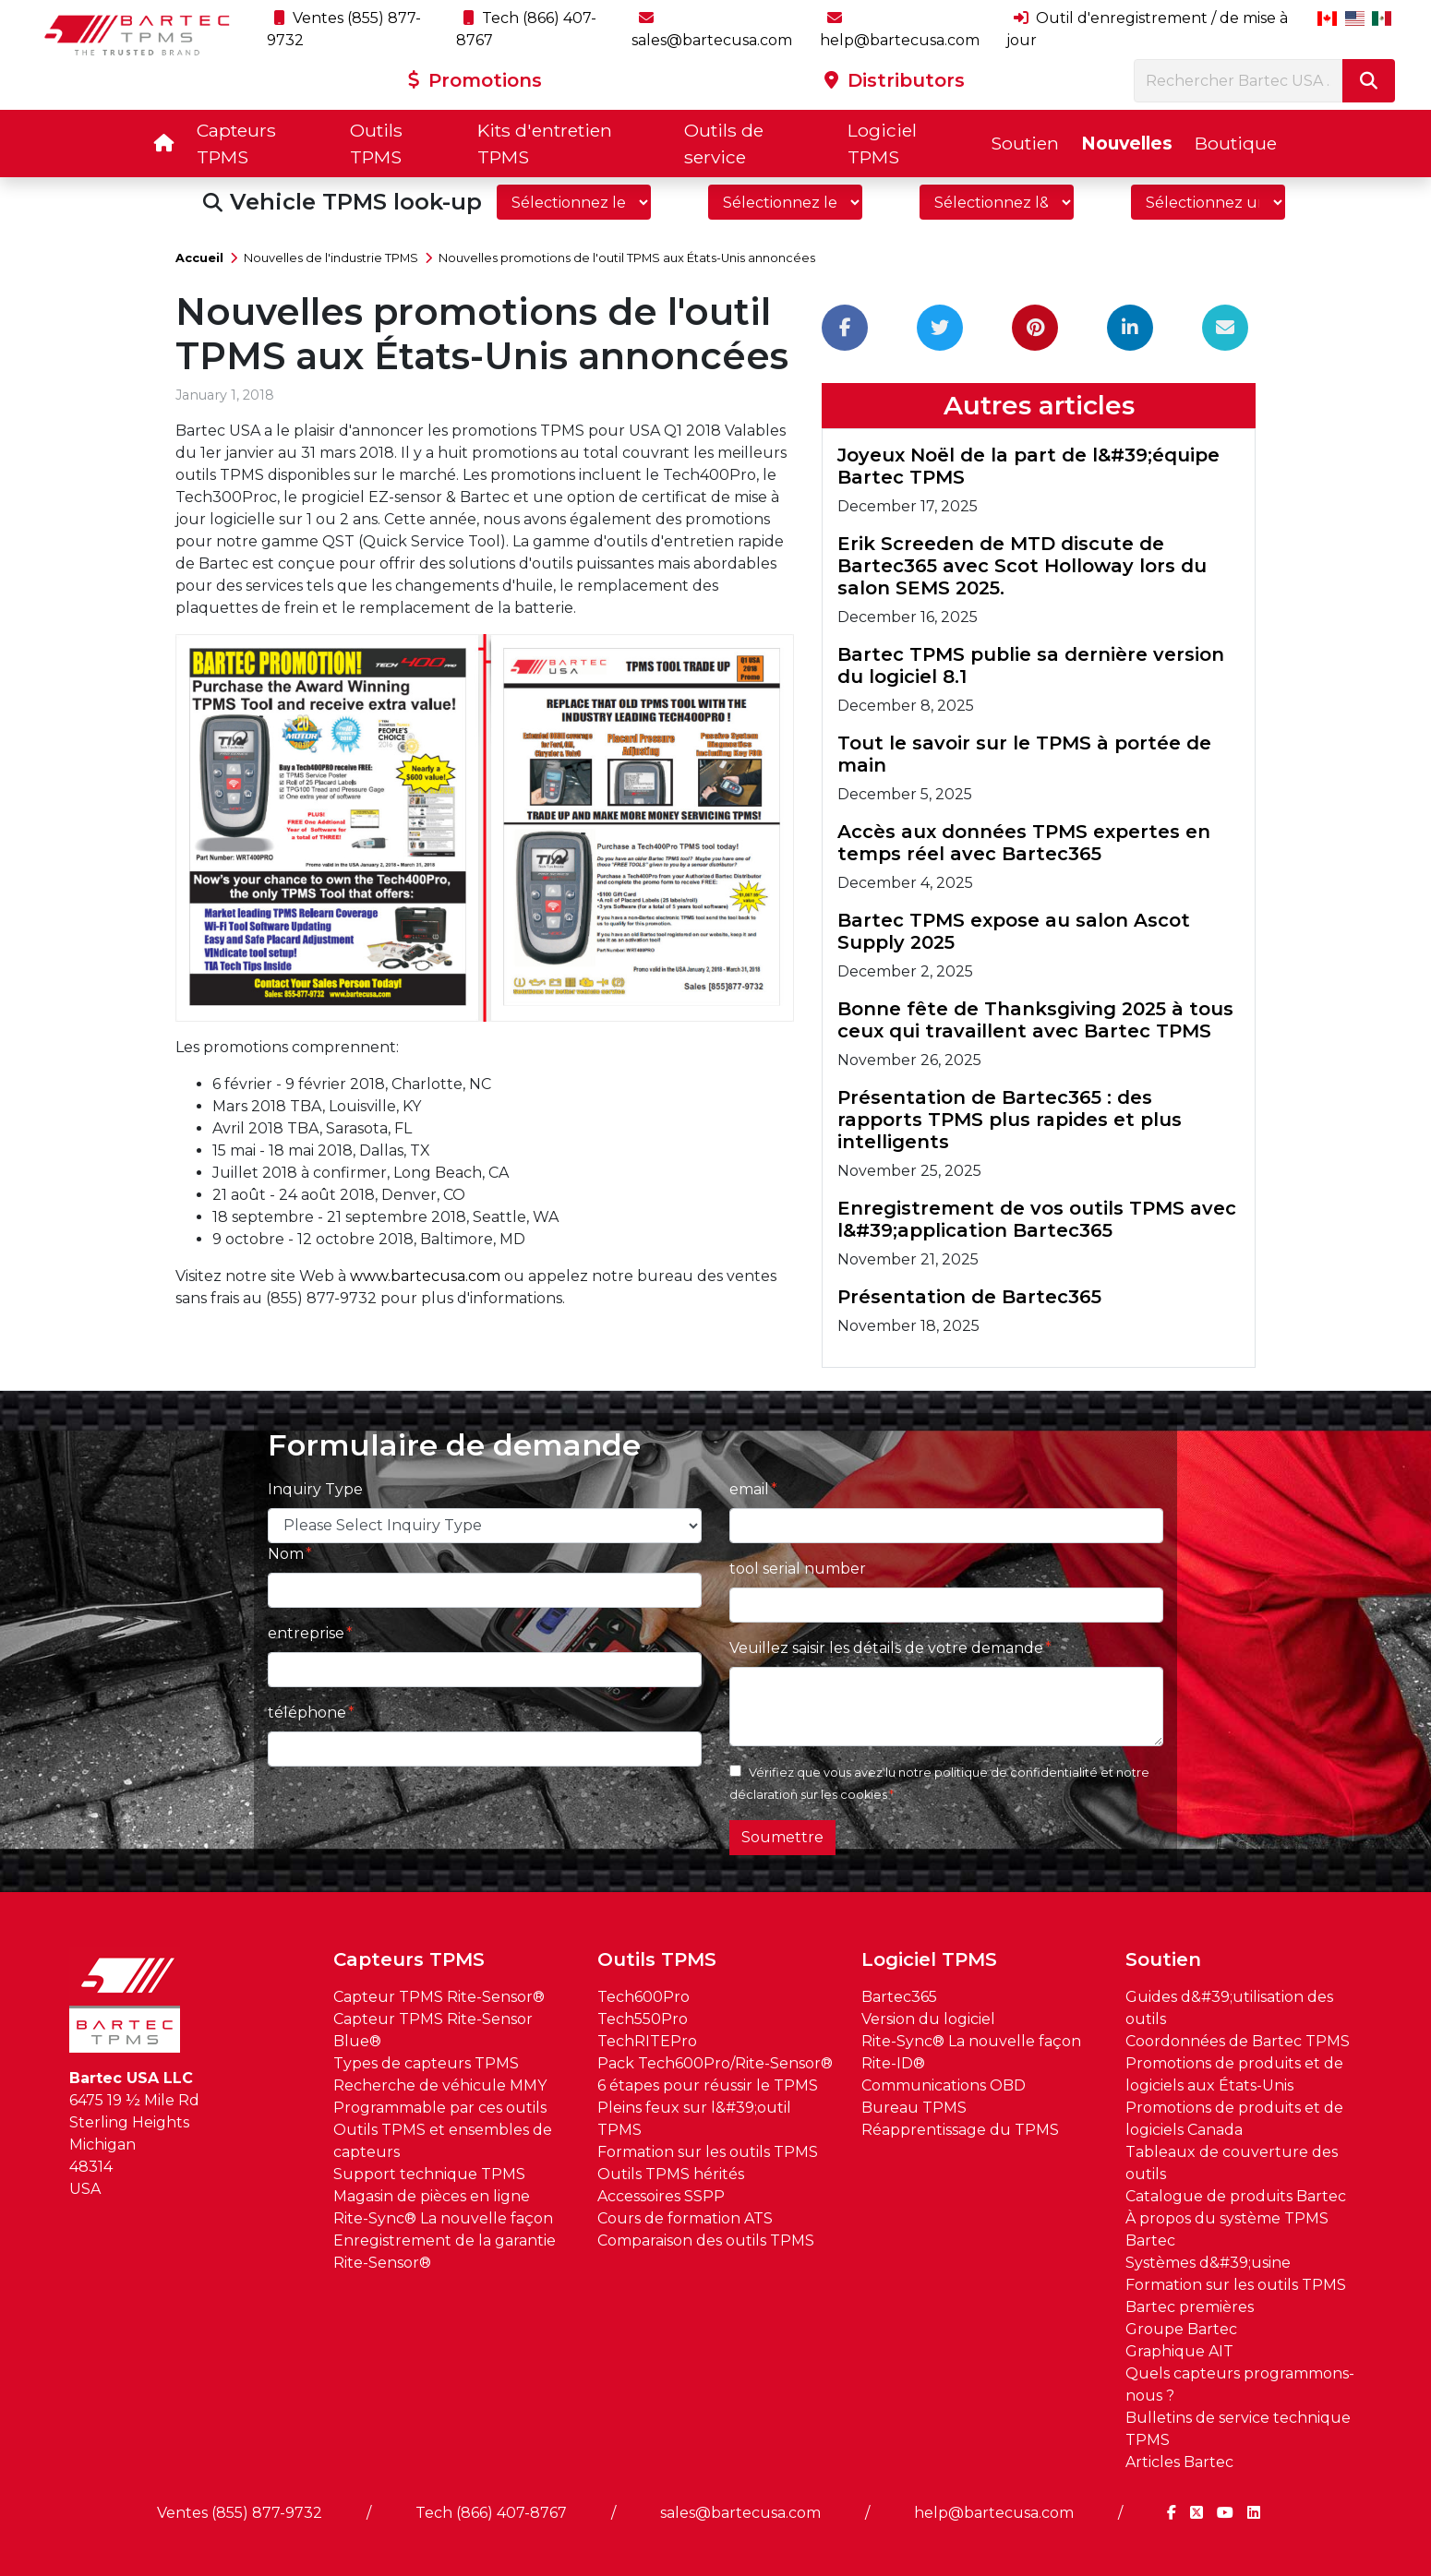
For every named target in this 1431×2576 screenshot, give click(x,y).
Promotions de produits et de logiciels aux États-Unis (1234, 2074)
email (749, 1489)
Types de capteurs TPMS (426, 2063)
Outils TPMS (376, 143)
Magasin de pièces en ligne (431, 2196)
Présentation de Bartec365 (969, 1297)
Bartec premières (1189, 2307)
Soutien (1025, 143)
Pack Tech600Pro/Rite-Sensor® (715, 2063)
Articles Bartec (1179, 2462)
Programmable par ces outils (440, 2107)
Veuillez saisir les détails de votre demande (886, 1648)
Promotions (475, 80)
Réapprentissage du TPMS (960, 2130)
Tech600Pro (643, 1997)
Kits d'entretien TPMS (544, 143)
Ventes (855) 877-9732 (239, 2513)
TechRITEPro (647, 2041)
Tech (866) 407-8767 (491, 2513)
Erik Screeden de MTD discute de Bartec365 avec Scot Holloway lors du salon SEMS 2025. (1022, 566)
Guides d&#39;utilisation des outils (1229, 2008)
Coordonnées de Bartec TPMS (1237, 2041)
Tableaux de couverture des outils (1231, 2163)
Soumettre (782, 1837)
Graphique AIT (1179, 2351)
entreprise (306, 1633)
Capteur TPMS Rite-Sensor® (439, 1997)
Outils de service (724, 143)
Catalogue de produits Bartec (1235, 2196)
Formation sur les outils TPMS (707, 2152)
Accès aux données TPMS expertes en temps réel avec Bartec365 (1023, 843)
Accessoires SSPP (661, 2196)
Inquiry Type (315, 1489)
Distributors (894, 80)
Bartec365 (899, 1997)
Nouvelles (1126, 143)
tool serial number (797, 1568)
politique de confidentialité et (1023, 1772)
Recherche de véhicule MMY (440, 2085)
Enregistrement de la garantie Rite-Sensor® (444, 2251)
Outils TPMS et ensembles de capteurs (442, 2141)
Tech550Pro (642, 2019)
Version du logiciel (928, 2019)
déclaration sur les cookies (808, 1795)
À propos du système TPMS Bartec (1227, 2229)
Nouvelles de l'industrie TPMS (331, 258)
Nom (286, 1554)
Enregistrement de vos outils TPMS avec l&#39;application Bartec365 (1036, 1219)
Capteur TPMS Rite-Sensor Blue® (433, 2030)
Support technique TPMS (429, 2174)
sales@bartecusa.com (740, 2513)
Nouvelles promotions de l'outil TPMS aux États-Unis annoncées (627, 258)
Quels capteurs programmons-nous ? (1239, 2384)
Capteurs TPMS (236, 143)
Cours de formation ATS (685, 2218)
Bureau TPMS (914, 2107)
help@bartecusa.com (994, 2513)
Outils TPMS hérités (670, 2174)
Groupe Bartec (1181, 2329)
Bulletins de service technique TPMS (1238, 2429)
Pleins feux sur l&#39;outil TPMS (694, 2119)
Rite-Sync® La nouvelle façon (443, 2218)
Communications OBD (943, 2085)
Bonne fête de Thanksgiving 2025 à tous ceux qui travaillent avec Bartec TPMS (1035, 1020)
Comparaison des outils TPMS (705, 2240)
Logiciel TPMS (882, 143)
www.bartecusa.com (425, 1276)
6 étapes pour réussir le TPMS (707, 2085)
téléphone (307, 1712)
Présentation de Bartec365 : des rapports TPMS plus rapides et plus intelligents (1009, 1119)
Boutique (1236, 143)
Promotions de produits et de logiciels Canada (1234, 2119)
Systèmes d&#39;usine (1208, 2262)
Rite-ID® (893, 2063)
